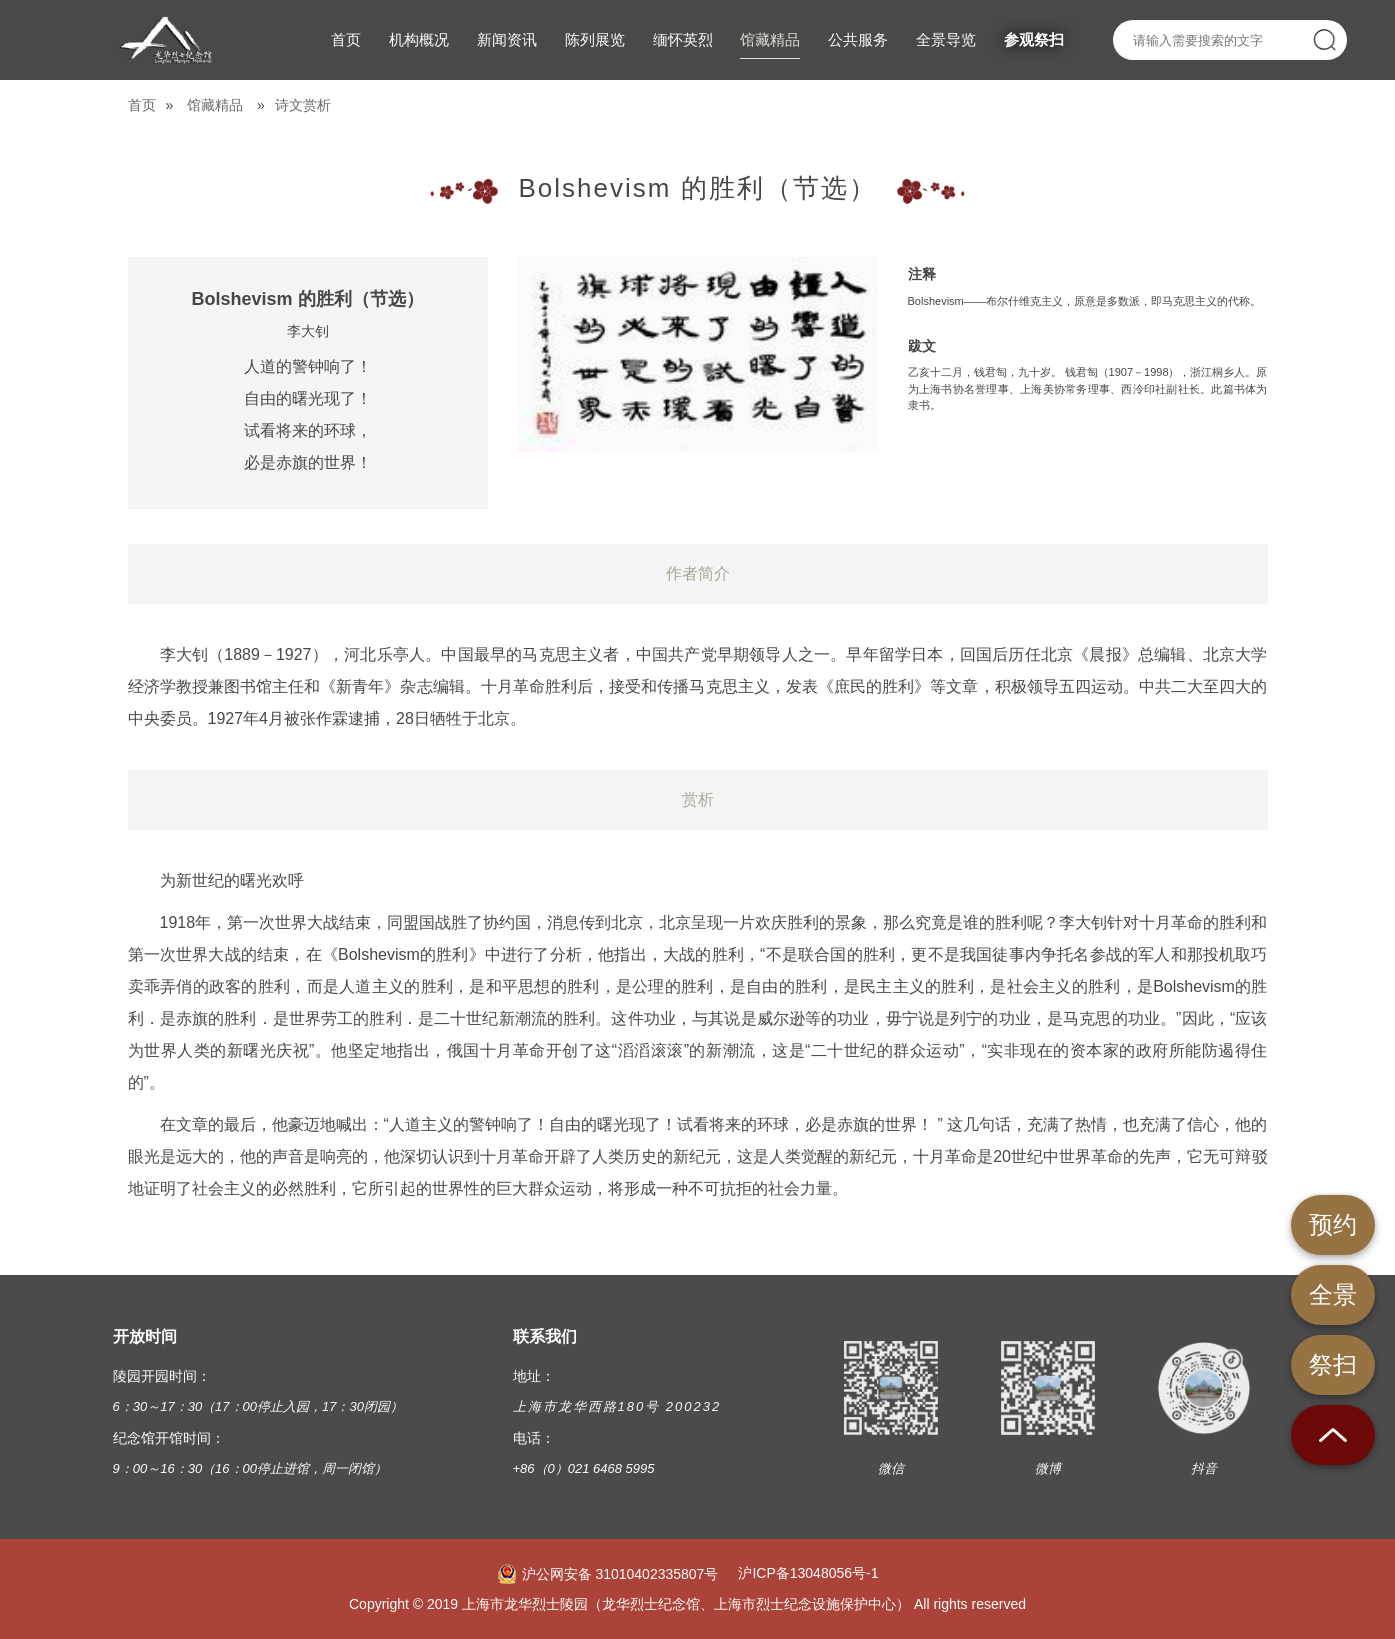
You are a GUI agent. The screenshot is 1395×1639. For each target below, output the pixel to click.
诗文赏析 (303, 105)
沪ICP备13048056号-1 (808, 1573)
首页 (142, 105)
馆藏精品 (215, 105)
